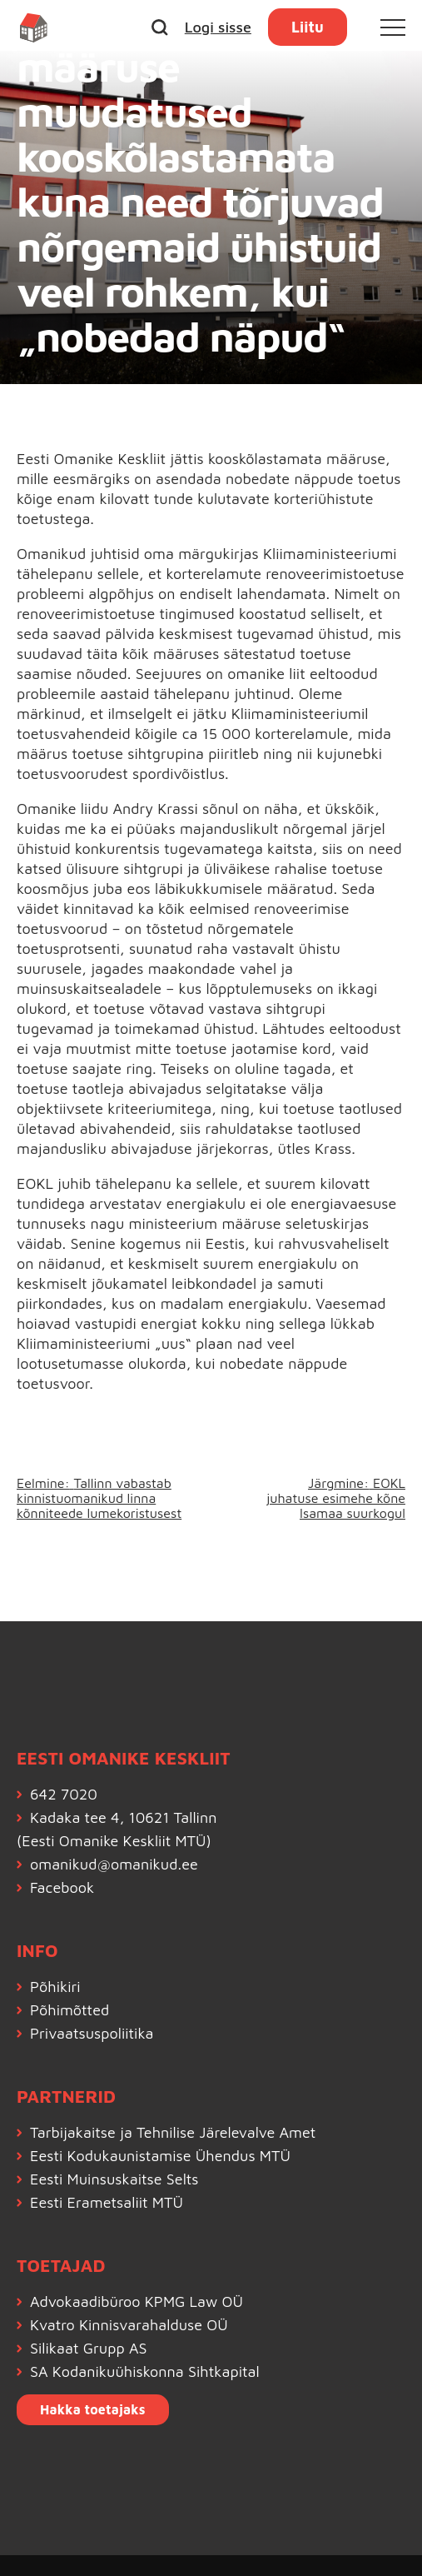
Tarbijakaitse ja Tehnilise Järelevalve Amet (172, 2132)
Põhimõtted (69, 2010)
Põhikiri (55, 1986)
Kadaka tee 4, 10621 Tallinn (123, 1817)
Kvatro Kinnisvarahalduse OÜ (129, 2325)
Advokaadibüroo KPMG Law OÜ (136, 2301)
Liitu (307, 27)
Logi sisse (218, 27)
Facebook (62, 1887)
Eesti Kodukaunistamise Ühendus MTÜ (160, 2155)
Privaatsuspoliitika (92, 2033)
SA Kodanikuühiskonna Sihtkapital (145, 2371)
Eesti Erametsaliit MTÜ (106, 2202)
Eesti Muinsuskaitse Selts (114, 2179)
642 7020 (63, 1794)
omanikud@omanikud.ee (114, 1864)
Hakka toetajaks (93, 2409)
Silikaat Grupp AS (88, 2348)
